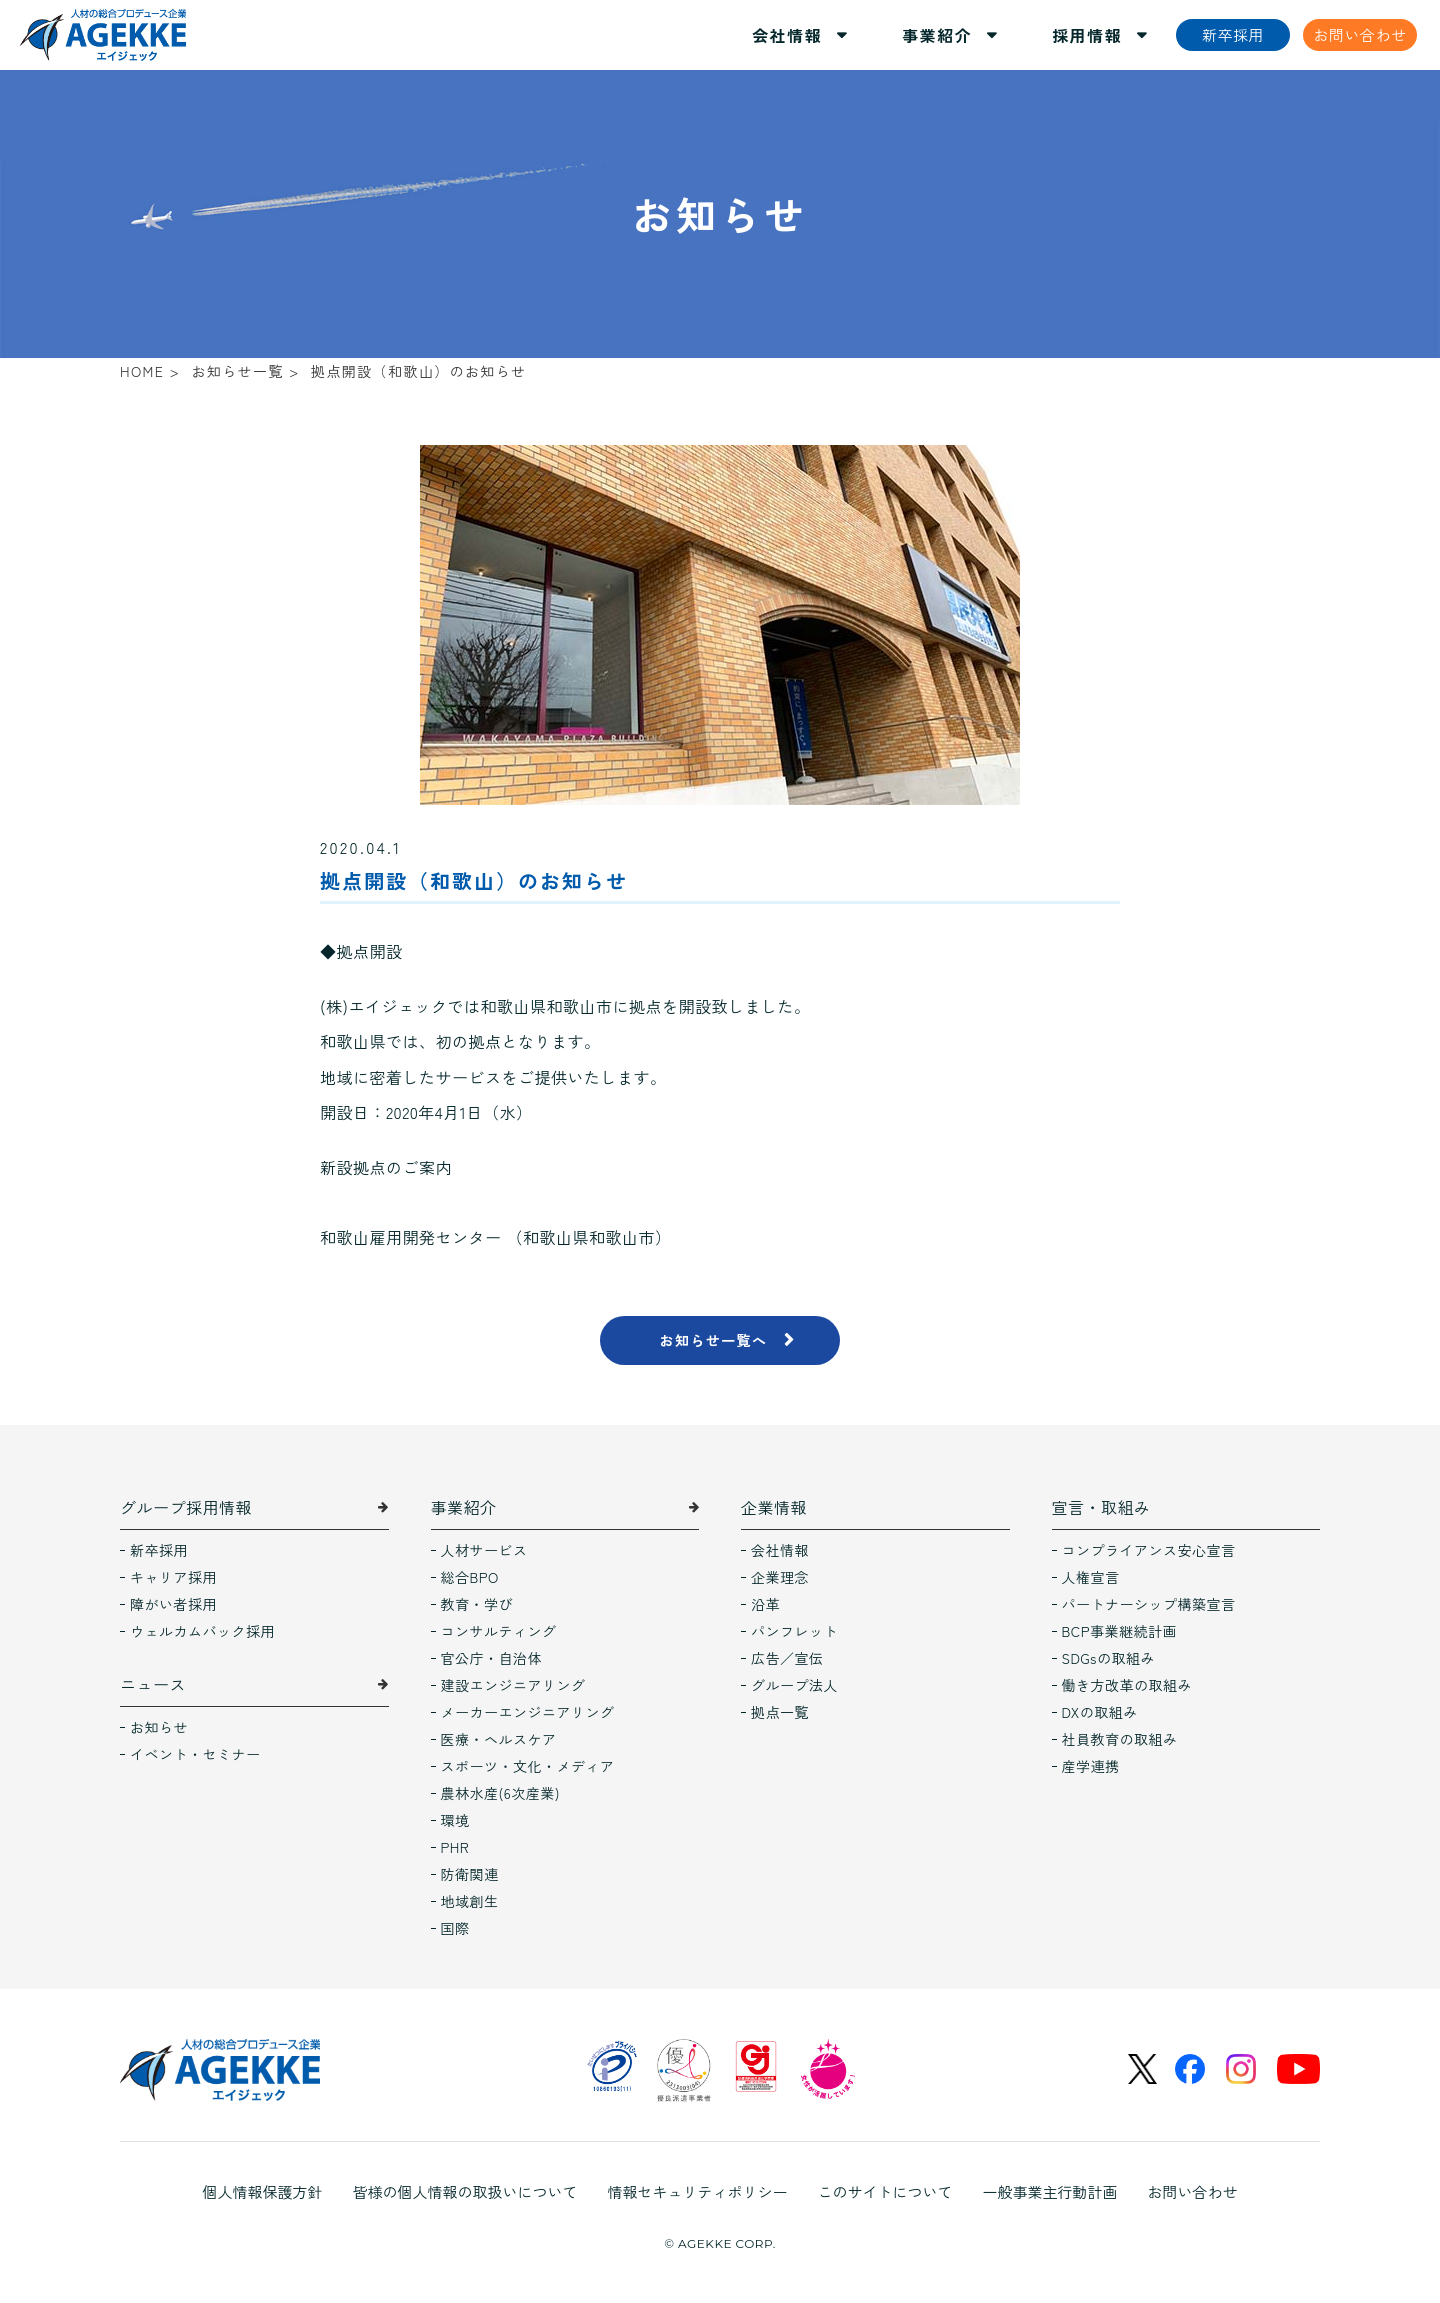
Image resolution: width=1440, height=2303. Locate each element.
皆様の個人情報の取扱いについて (464, 2191)
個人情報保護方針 (262, 2191)
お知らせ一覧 (237, 371)
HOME (142, 371)
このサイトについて (885, 2191)
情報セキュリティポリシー (697, 2191)
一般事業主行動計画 (1050, 2191)
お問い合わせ (1193, 2191)
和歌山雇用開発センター (411, 1237)
